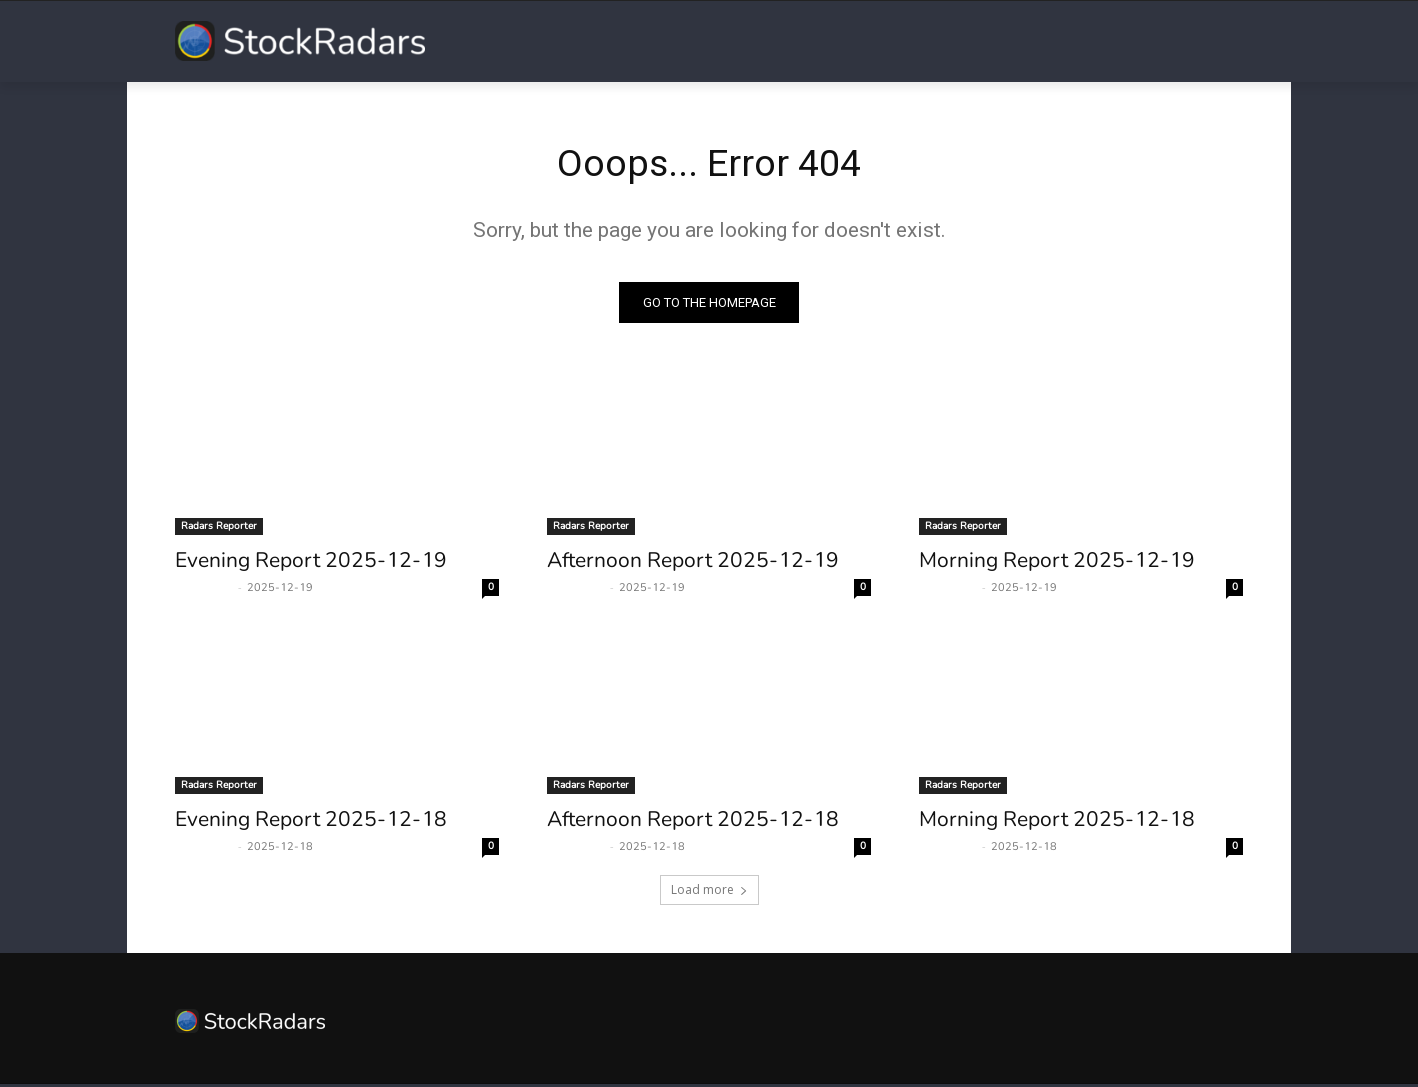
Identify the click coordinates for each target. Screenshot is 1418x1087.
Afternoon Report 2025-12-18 (693, 822)
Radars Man (204, 590)
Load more (709, 892)
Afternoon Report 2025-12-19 (693, 563)
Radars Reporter (219, 529)
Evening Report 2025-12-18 (311, 822)
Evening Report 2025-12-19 (311, 563)
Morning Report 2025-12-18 (1057, 822)
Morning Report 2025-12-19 (1057, 563)
